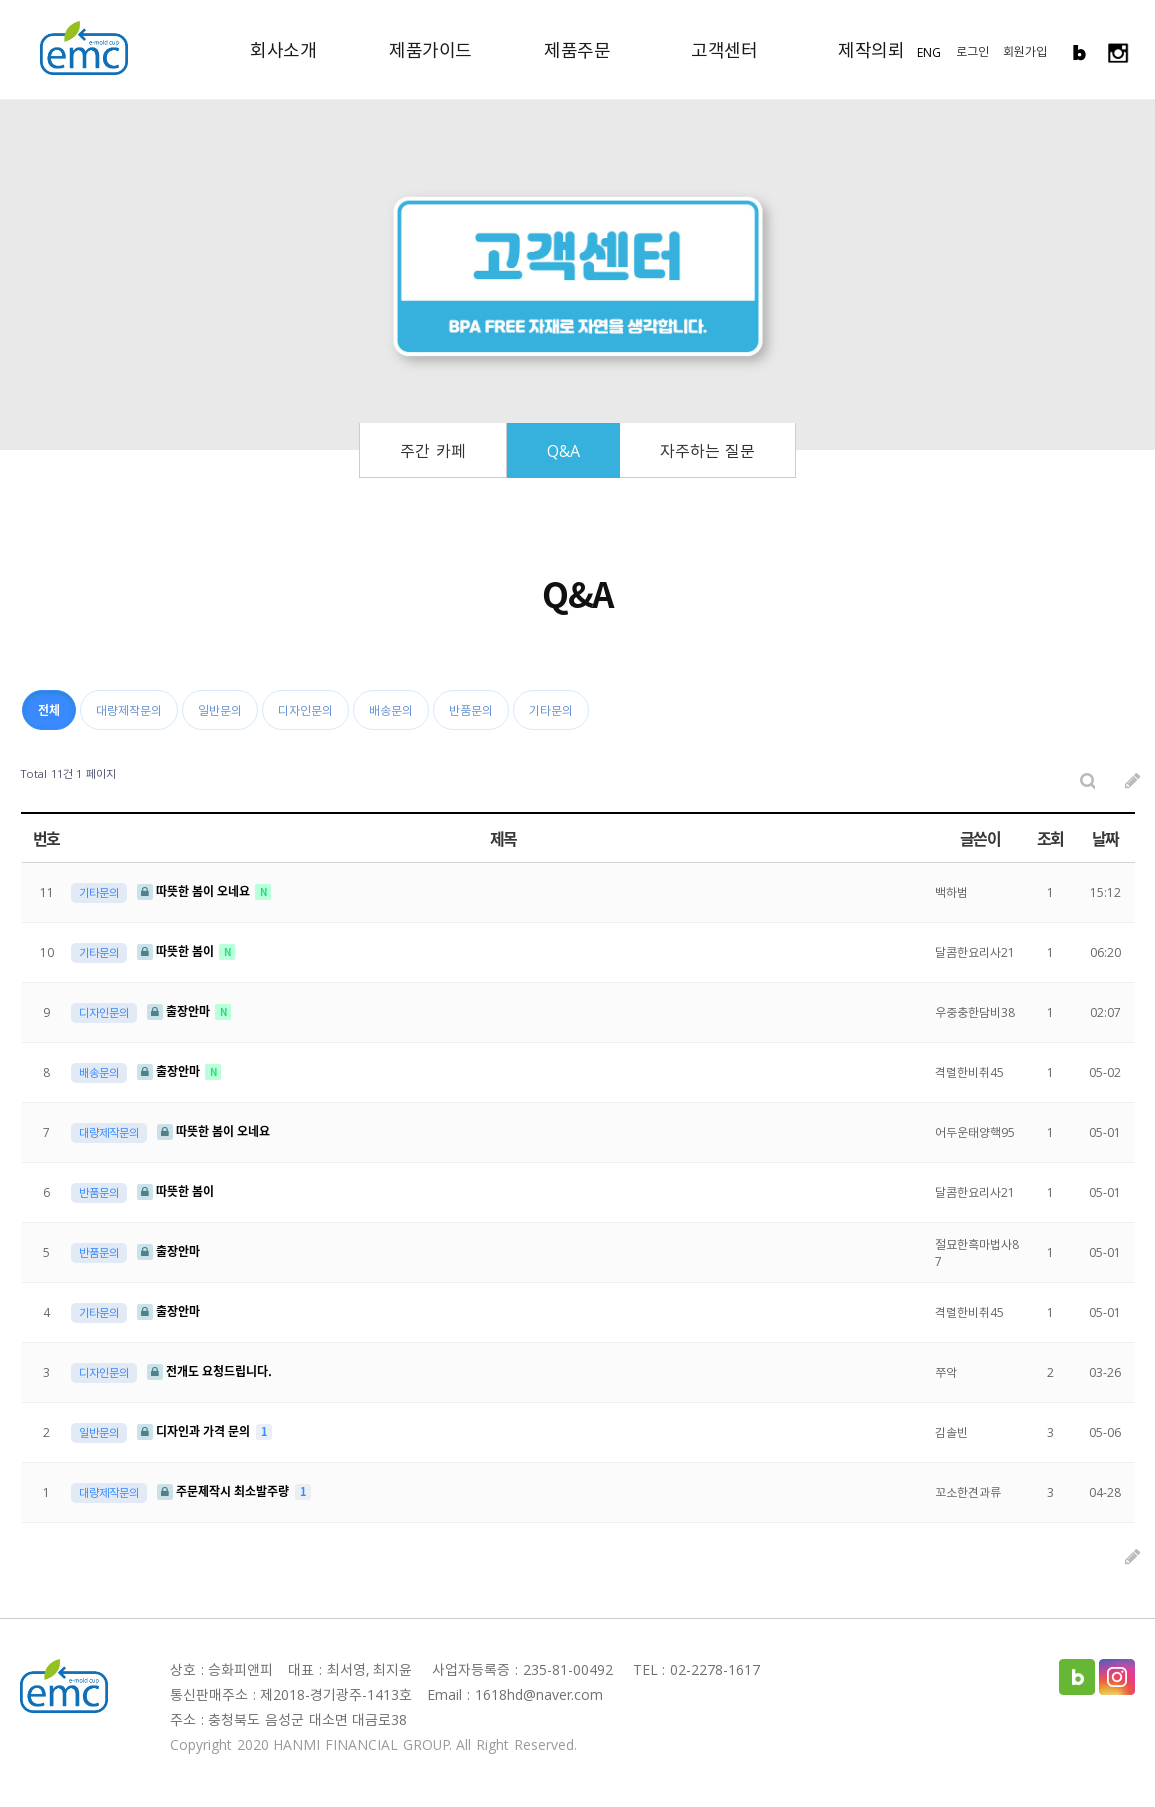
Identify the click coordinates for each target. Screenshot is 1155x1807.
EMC (84, 48)
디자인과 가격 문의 (195, 1431)
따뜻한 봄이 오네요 (195, 891)
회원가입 (1025, 51)
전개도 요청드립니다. (209, 1371)
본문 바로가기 (0, 0)
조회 (1050, 838)
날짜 (1105, 838)
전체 (49, 710)
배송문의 (391, 710)
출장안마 (180, 1011)
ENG (929, 52)
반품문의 (471, 710)
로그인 (972, 51)
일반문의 (220, 710)
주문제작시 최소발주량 (224, 1491)
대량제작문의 (129, 710)
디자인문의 (305, 710)
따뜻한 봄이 (177, 951)
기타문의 (551, 710)
